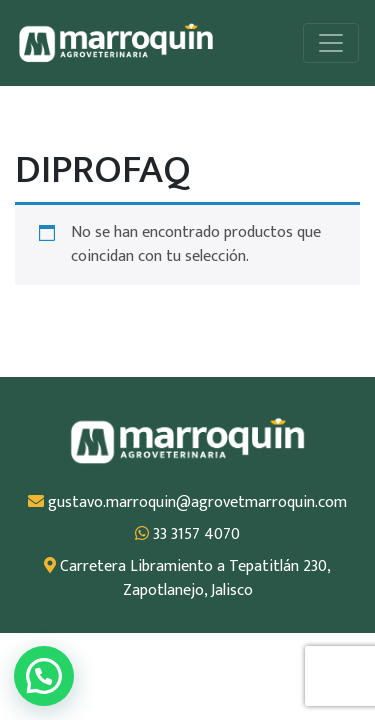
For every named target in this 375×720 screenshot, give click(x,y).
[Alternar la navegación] (331, 43)
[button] (44, 676)
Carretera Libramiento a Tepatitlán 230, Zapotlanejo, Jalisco (187, 579)
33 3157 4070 (187, 535)
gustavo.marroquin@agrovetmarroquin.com (187, 503)
